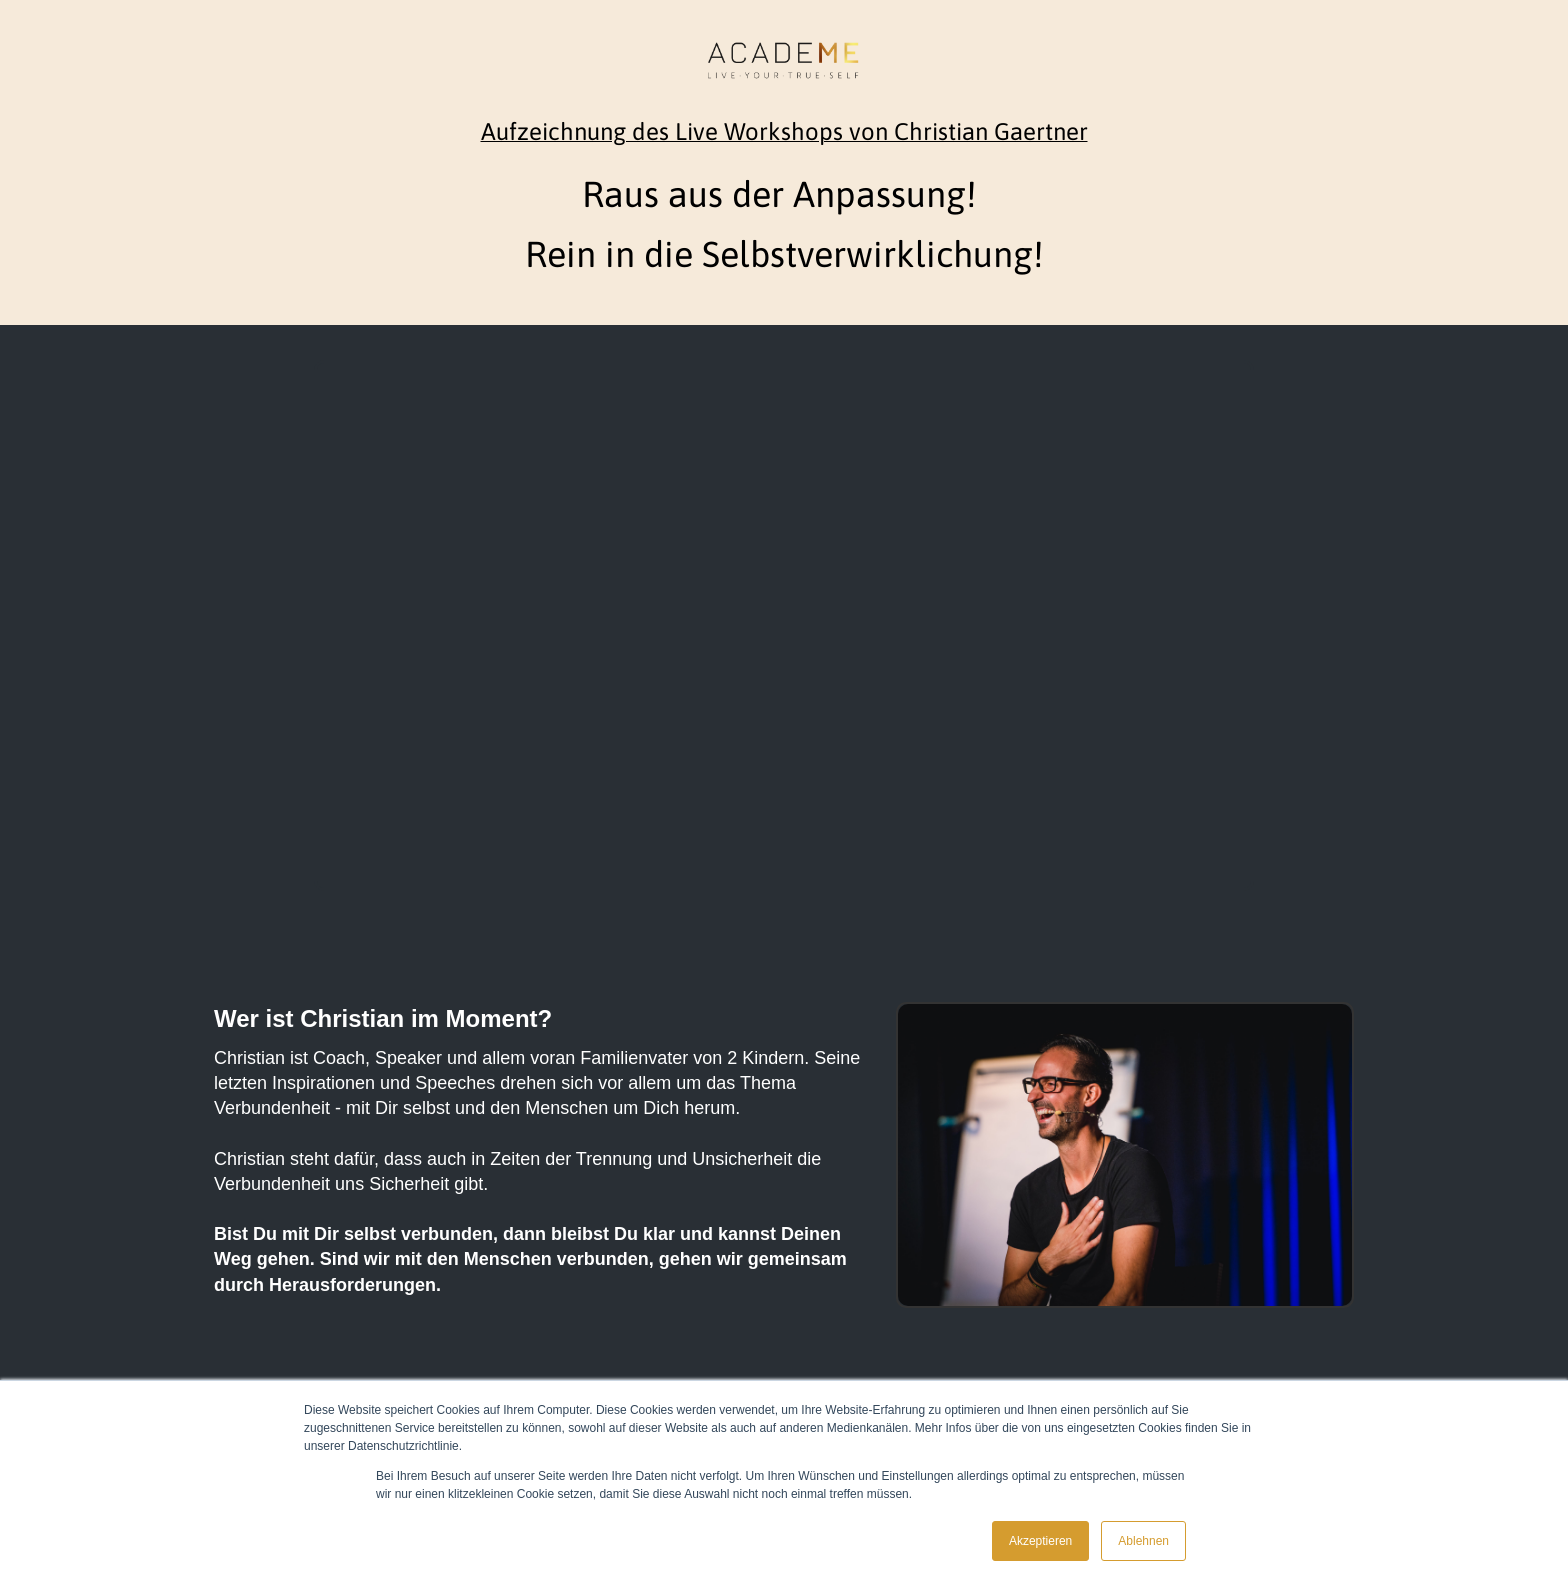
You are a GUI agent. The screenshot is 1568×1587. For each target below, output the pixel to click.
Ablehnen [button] (1143, 1541)
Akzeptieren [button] (1040, 1541)
